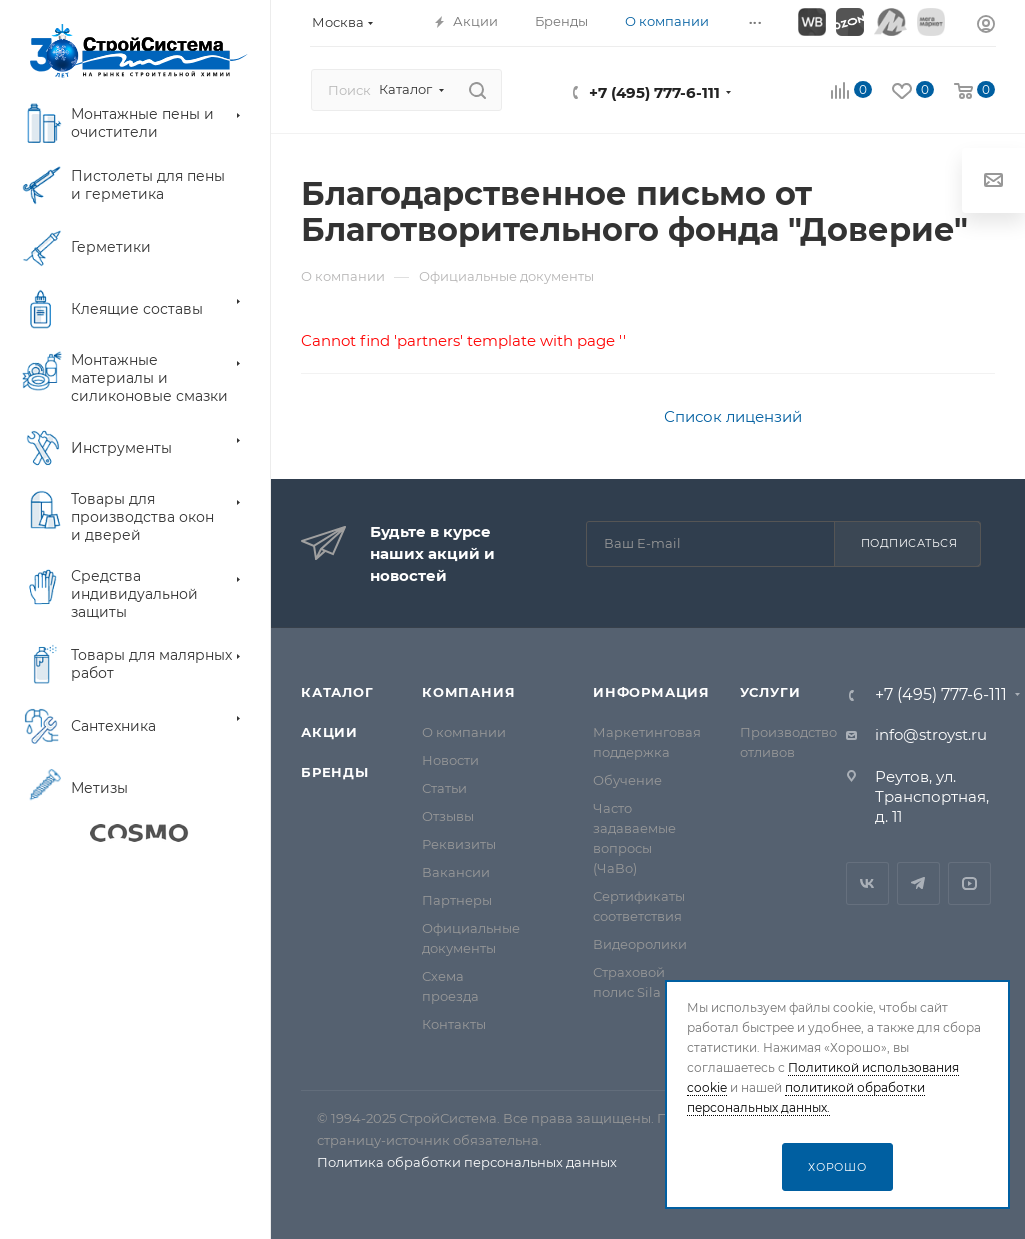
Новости (450, 760)
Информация (651, 692)
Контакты (454, 1024)
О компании (464, 732)
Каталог (337, 692)
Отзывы (448, 816)
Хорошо (837, 1167)
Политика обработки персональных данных (467, 1162)
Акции (329, 732)
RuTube (969, 883)
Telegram (918, 883)
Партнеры (457, 900)
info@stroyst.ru (931, 734)
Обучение (627, 780)
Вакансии (456, 872)
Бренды (335, 772)
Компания (468, 692)
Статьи (444, 788)
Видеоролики (640, 944)
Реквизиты (459, 844)
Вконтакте (867, 883)
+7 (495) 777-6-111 (654, 92)
